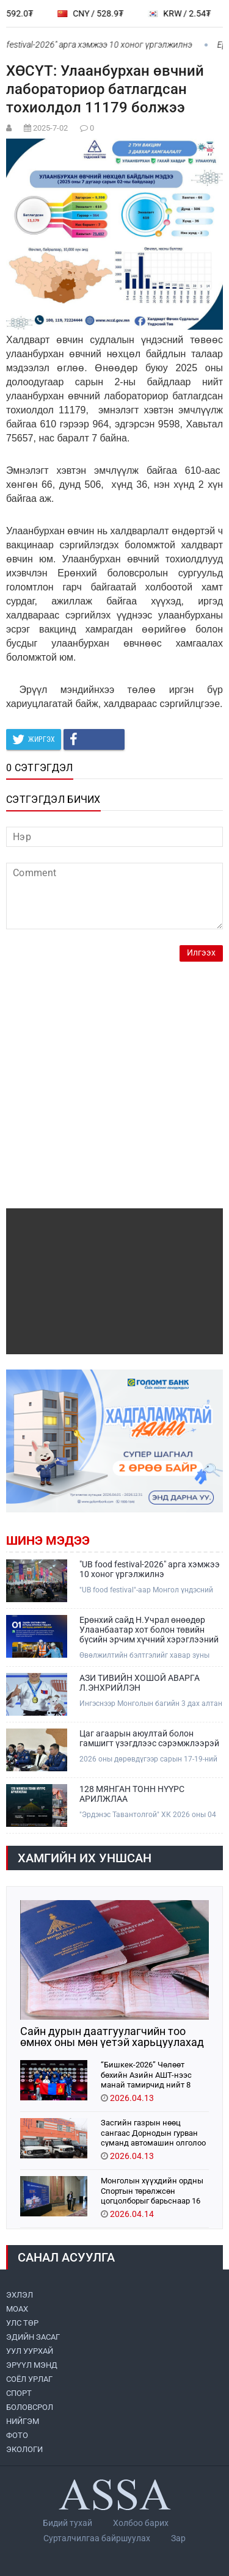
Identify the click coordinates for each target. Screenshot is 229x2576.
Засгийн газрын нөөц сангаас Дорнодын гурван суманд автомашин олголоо (153, 2132)
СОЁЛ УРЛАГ (29, 2379)
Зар (178, 2538)
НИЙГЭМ (22, 2421)
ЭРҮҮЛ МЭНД (31, 2365)
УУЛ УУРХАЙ (29, 2351)
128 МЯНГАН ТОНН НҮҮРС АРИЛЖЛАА (131, 1794)
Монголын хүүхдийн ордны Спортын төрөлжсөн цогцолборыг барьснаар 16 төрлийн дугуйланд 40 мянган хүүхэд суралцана (152, 2190)
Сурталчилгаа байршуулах (96, 2538)
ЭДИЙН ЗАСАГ (33, 2337)
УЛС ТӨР (22, 2323)
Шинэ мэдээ (48, 1540)
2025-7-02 (50, 127)
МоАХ (17, 2309)
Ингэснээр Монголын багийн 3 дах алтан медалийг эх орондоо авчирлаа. (150, 1703)
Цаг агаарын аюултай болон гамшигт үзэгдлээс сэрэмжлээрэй (149, 1738)
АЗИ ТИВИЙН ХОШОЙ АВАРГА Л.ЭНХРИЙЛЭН (139, 1683)
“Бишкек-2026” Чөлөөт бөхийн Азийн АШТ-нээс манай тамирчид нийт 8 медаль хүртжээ (146, 2074)
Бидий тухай (67, 2523)
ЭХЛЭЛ (19, 2295)
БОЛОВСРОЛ (29, 2407)
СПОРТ (19, 2393)
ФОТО (17, 2435)
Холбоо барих (141, 2523)
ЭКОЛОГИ (24, 2449)
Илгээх (201, 953)
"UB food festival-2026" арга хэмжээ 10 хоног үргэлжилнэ (149, 1569)
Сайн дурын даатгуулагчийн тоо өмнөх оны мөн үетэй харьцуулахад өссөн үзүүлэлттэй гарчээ (112, 2037)
